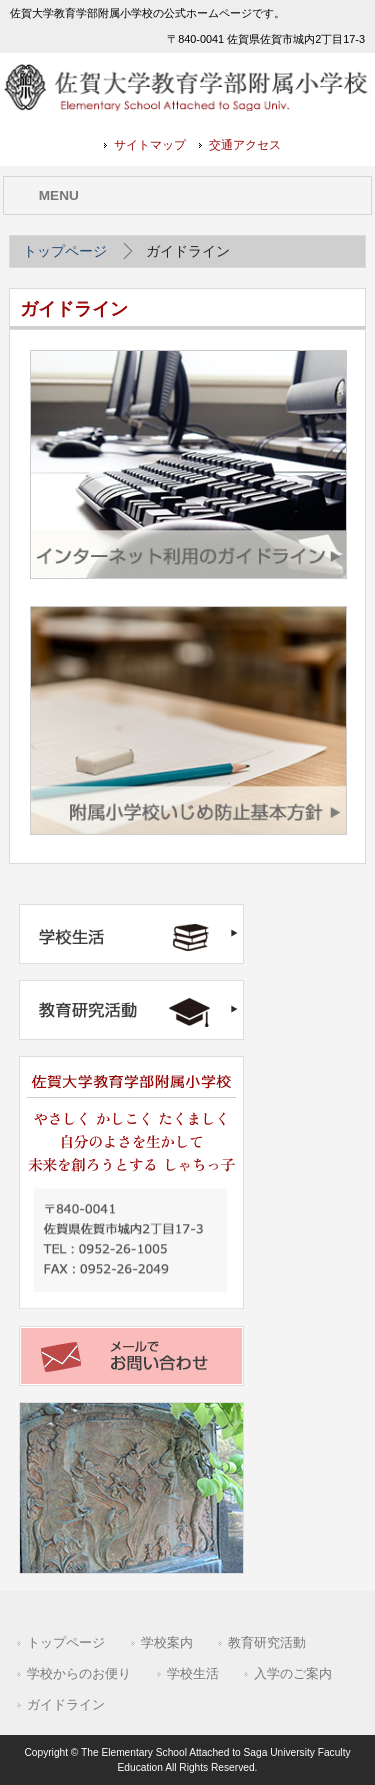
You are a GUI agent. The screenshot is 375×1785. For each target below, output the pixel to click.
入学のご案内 (293, 1673)
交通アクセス (245, 145)
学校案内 (167, 1642)
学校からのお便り (79, 1673)
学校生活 (193, 1673)
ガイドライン (66, 1704)
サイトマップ (150, 145)
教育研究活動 (267, 1642)
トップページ (65, 251)
